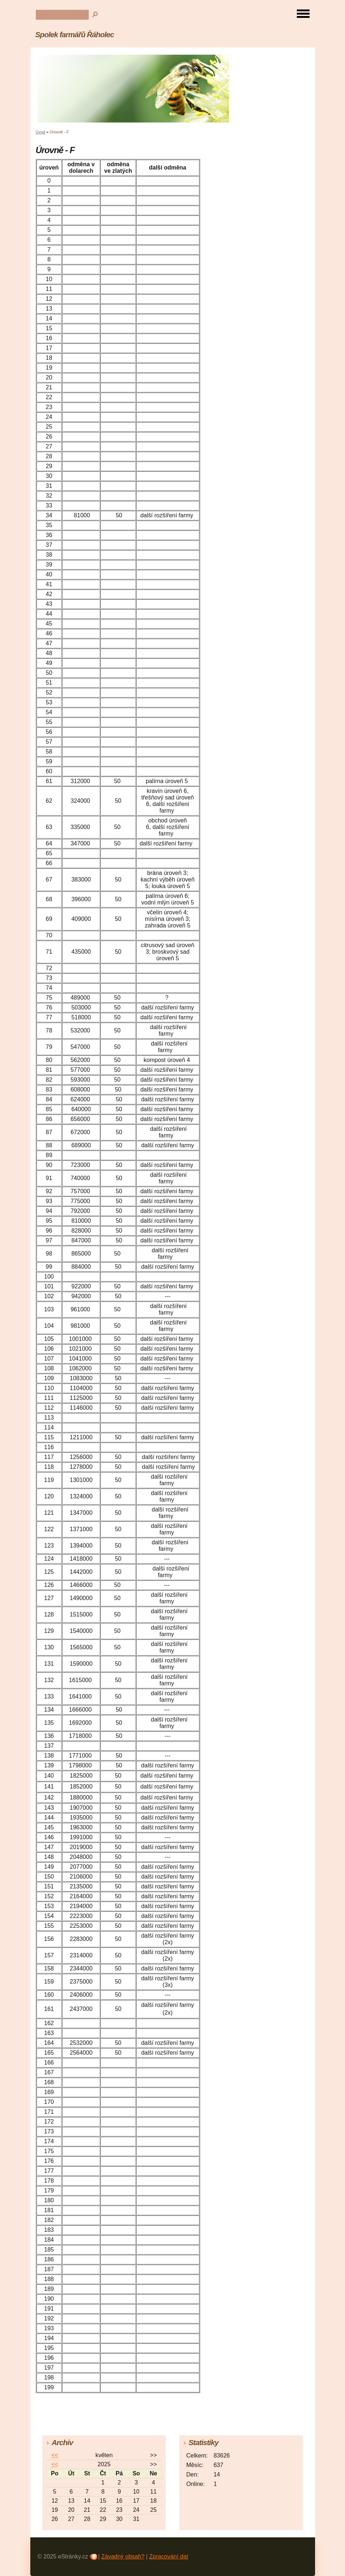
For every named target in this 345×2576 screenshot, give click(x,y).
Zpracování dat (168, 2556)
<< (54, 2455)
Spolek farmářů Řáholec (74, 34)
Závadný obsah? (122, 2556)
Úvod (40, 132)
